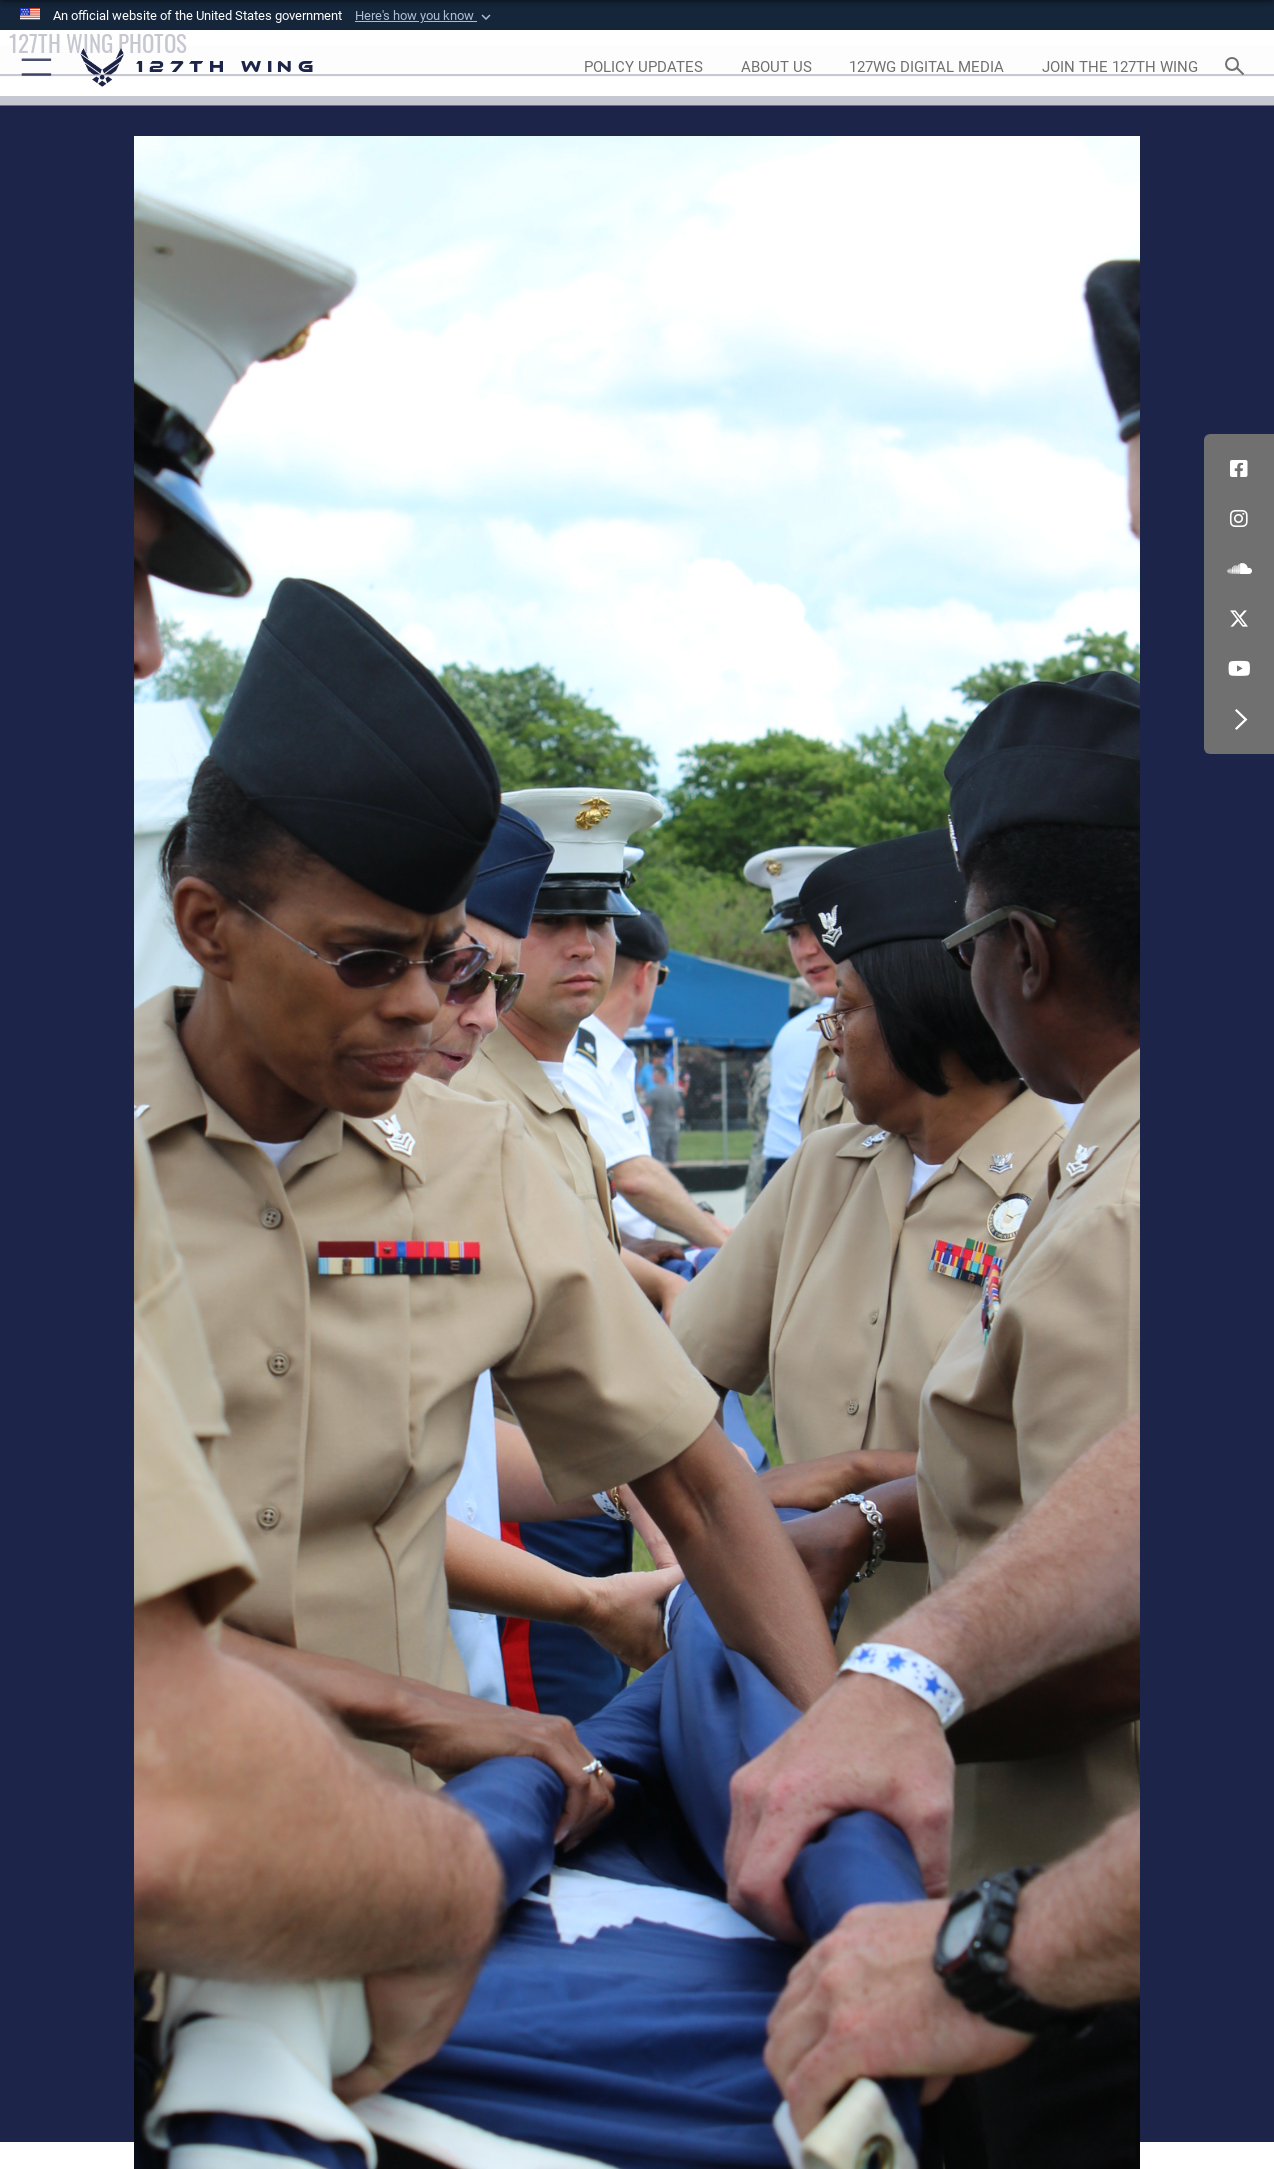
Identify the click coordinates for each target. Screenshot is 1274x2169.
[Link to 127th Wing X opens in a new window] (1239, 619)
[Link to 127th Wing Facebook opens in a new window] (1239, 469)
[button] (425, 16)
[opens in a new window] (643, 67)
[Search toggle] (1238, 68)
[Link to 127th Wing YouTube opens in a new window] (1239, 669)
